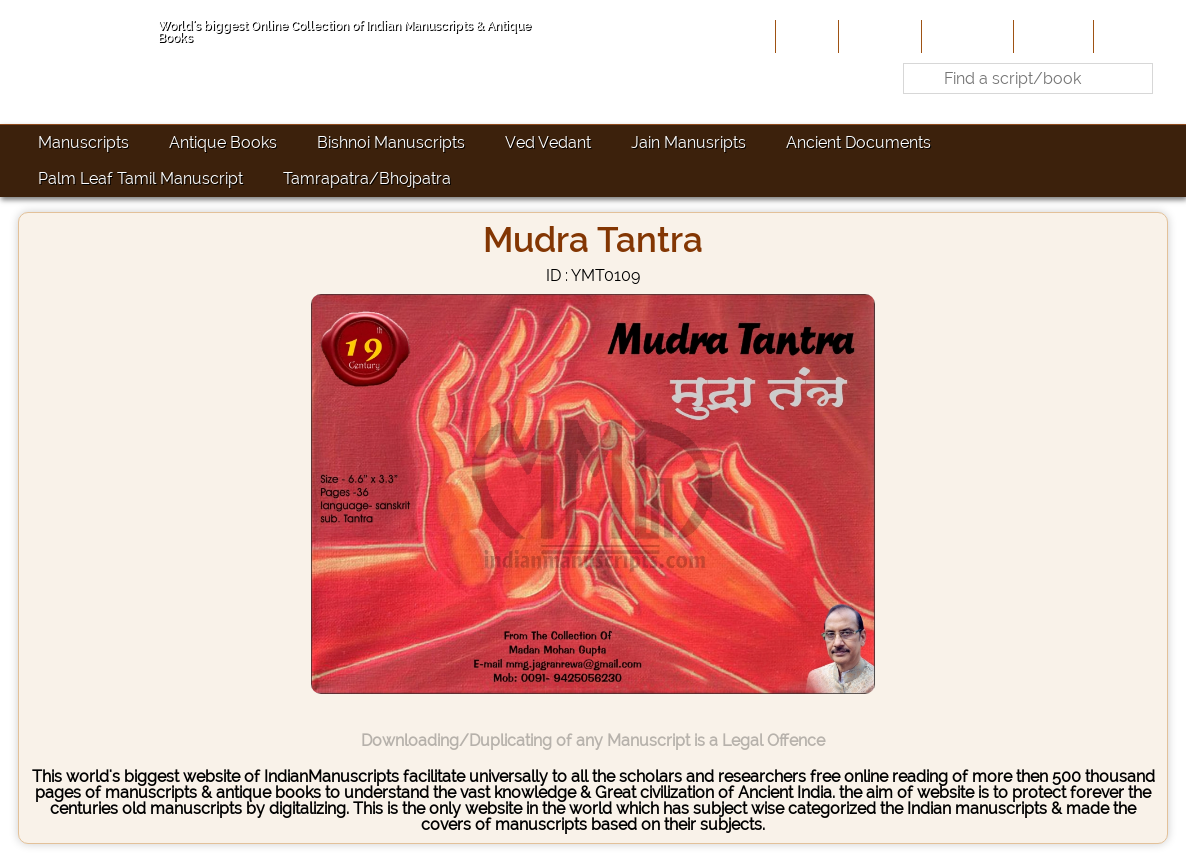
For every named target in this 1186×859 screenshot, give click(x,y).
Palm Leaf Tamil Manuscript (140, 178)
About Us (878, 36)
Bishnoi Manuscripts (391, 142)
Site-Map (1051, 36)
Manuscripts (83, 142)
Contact (1128, 36)
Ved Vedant (548, 142)
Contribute (965, 36)
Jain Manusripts (688, 142)
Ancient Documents (858, 142)
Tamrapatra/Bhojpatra (367, 178)
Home (805, 36)
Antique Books (223, 142)
